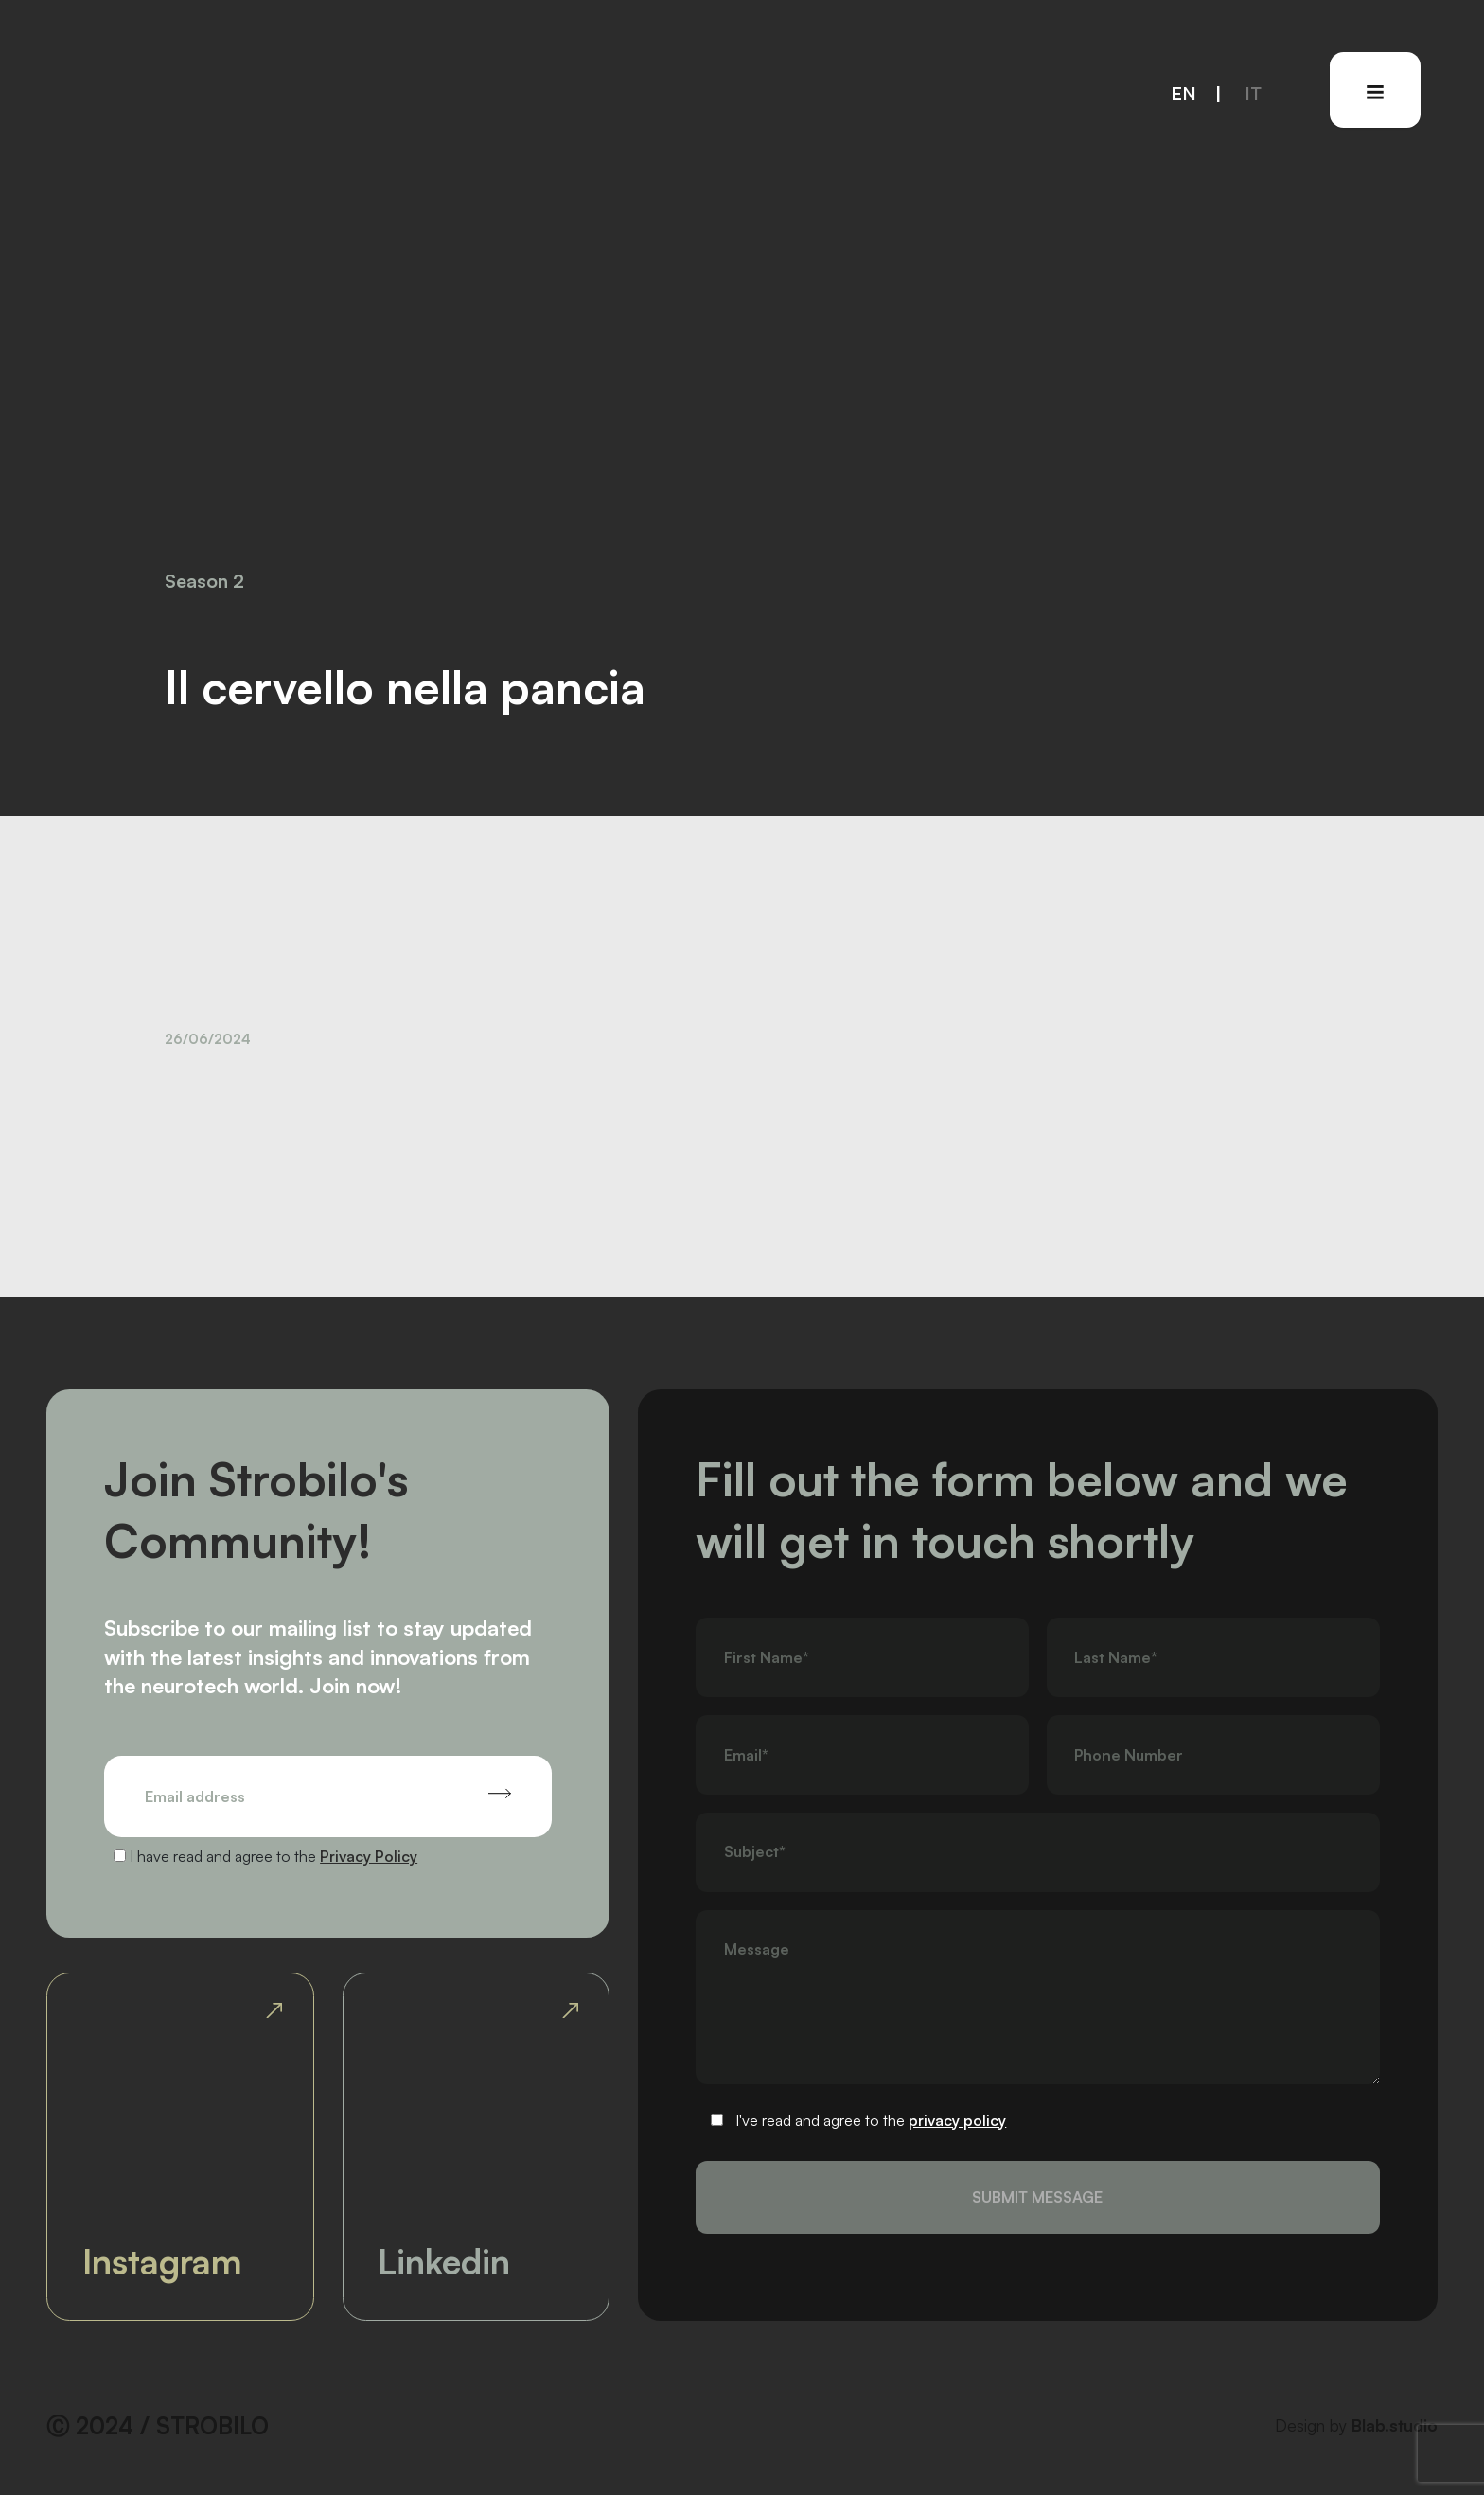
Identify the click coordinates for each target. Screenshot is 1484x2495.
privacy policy (957, 2120)
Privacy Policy (368, 1856)
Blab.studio (1395, 2425)
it (1253, 93)
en (1183, 93)
